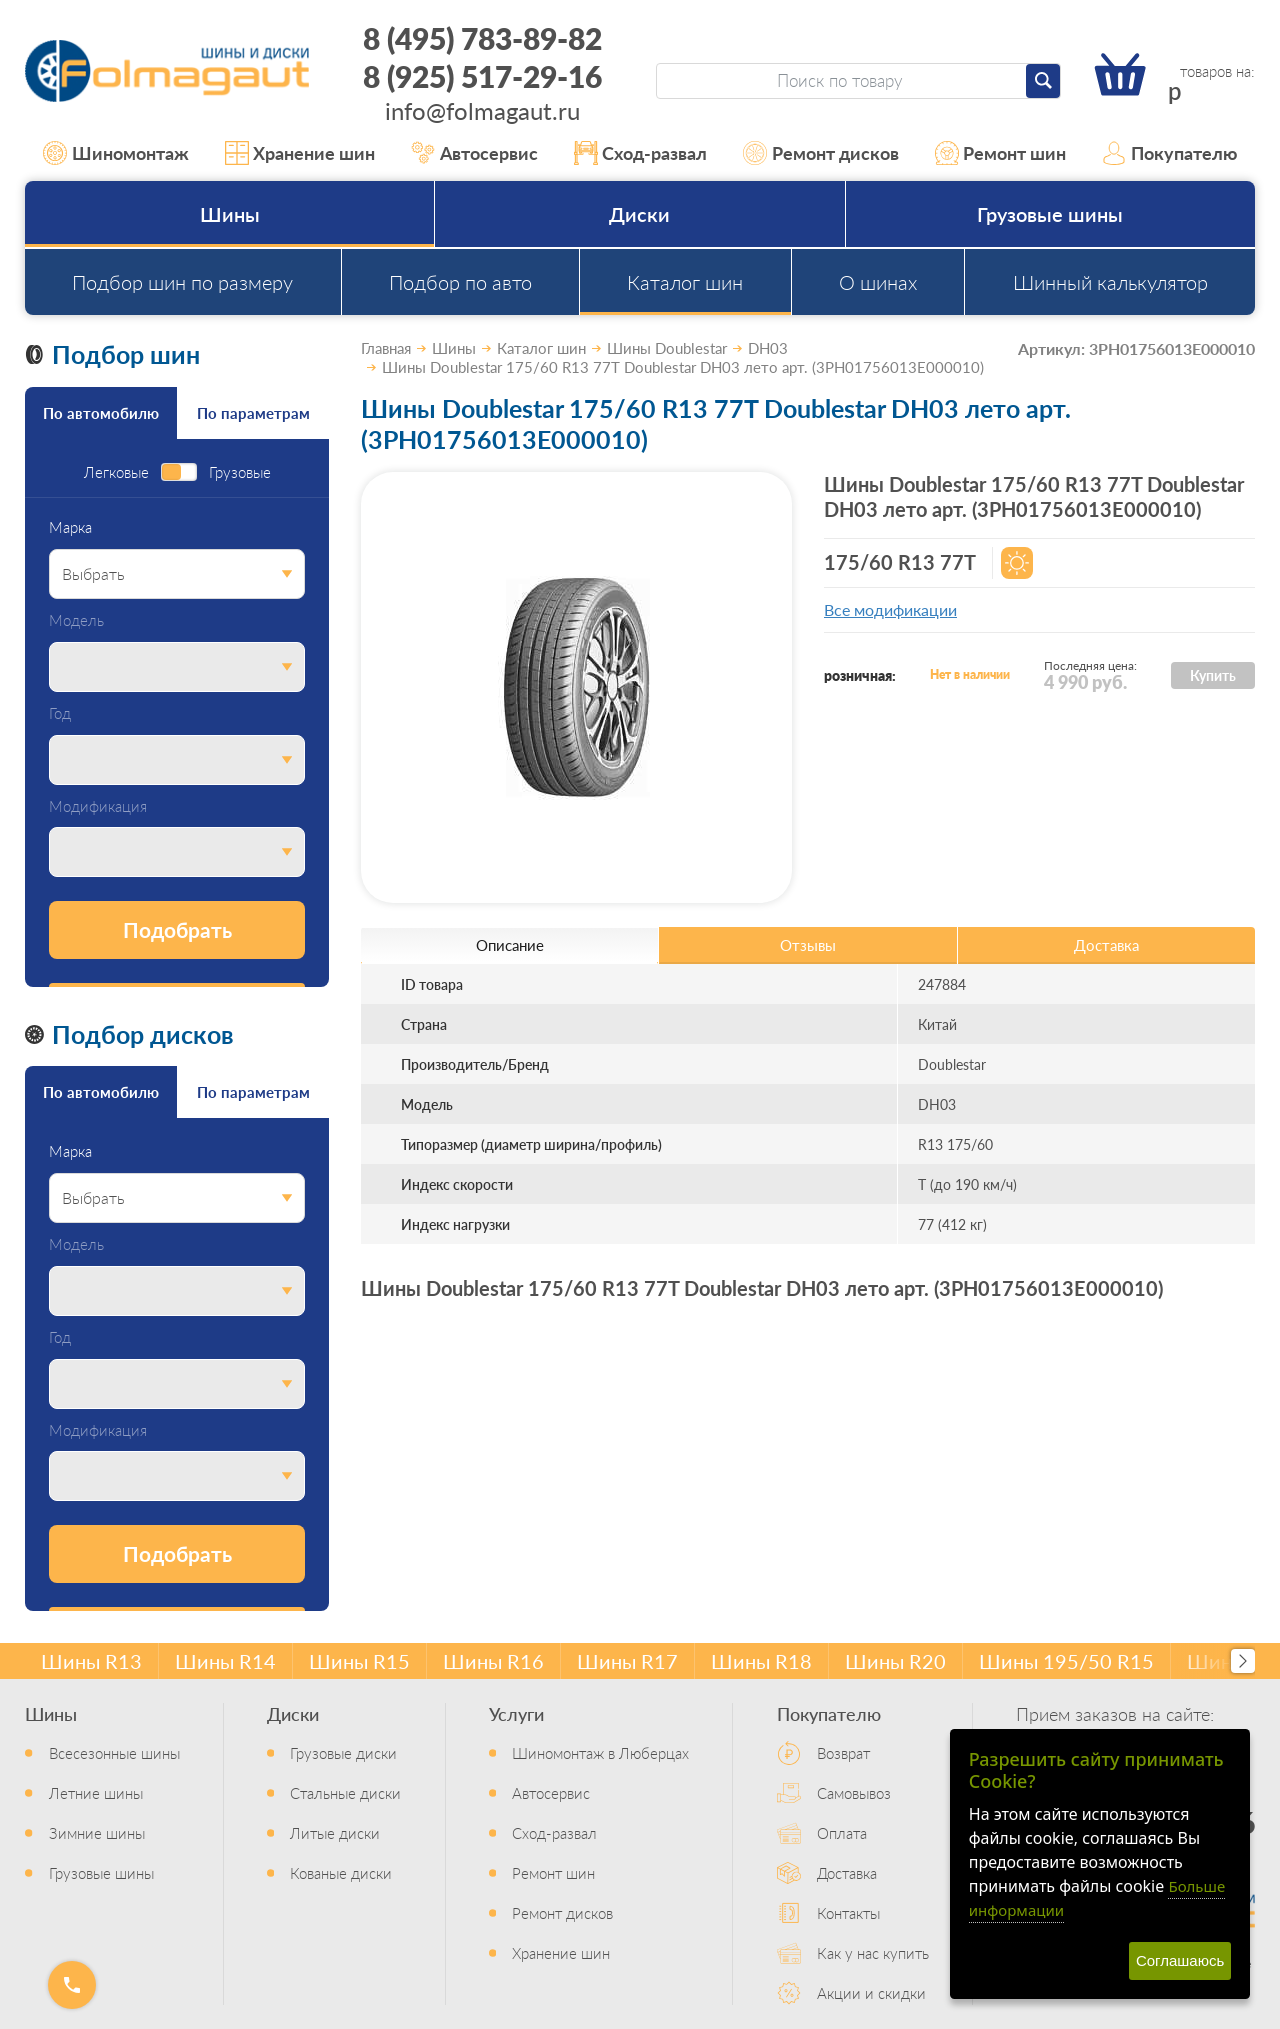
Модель (76, 620)
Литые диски (335, 1832)
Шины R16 (493, 1661)
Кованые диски (341, 1872)
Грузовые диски (343, 1752)
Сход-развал (641, 153)
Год (60, 713)
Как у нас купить (873, 1952)
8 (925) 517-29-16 (482, 76)
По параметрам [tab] (253, 412)
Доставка (847, 1872)
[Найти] (1043, 81)
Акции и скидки (871, 1992)
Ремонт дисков (821, 153)
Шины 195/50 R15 (1066, 1661)
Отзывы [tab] (808, 944)
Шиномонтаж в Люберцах (600, 1752)
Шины (230, 214)
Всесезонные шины (114, 1752)
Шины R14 (225, 1661)
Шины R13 (91, 1661)
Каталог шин (685, 282)
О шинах (878, 282)
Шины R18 (761, 1661)
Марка (70, 527)
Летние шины (96, 1792)
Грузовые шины (1050, 214)
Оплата (842, 1832)
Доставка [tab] (1106, 944)
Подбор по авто (460, 282)
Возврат (843, 1752)
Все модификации (890, 609)
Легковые (116, 472)
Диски (639, 214)
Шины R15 (359, 1661)
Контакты (848, 1912)
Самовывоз (854, 1792)
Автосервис (474, 153)
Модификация (98, 806)
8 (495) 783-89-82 (482, 38)
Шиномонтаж (116, 153)
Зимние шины (97, 1832)
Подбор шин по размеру (182, 282)
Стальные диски (345, 1792)
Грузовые (240, 472)
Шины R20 (895, 1661)
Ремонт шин (1001, 153)
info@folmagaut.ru (482, 110)
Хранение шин (300, 153)
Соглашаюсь (1180, 1960)
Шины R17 (627, 1661)
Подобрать (177, 929)
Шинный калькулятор (1110, 282)
